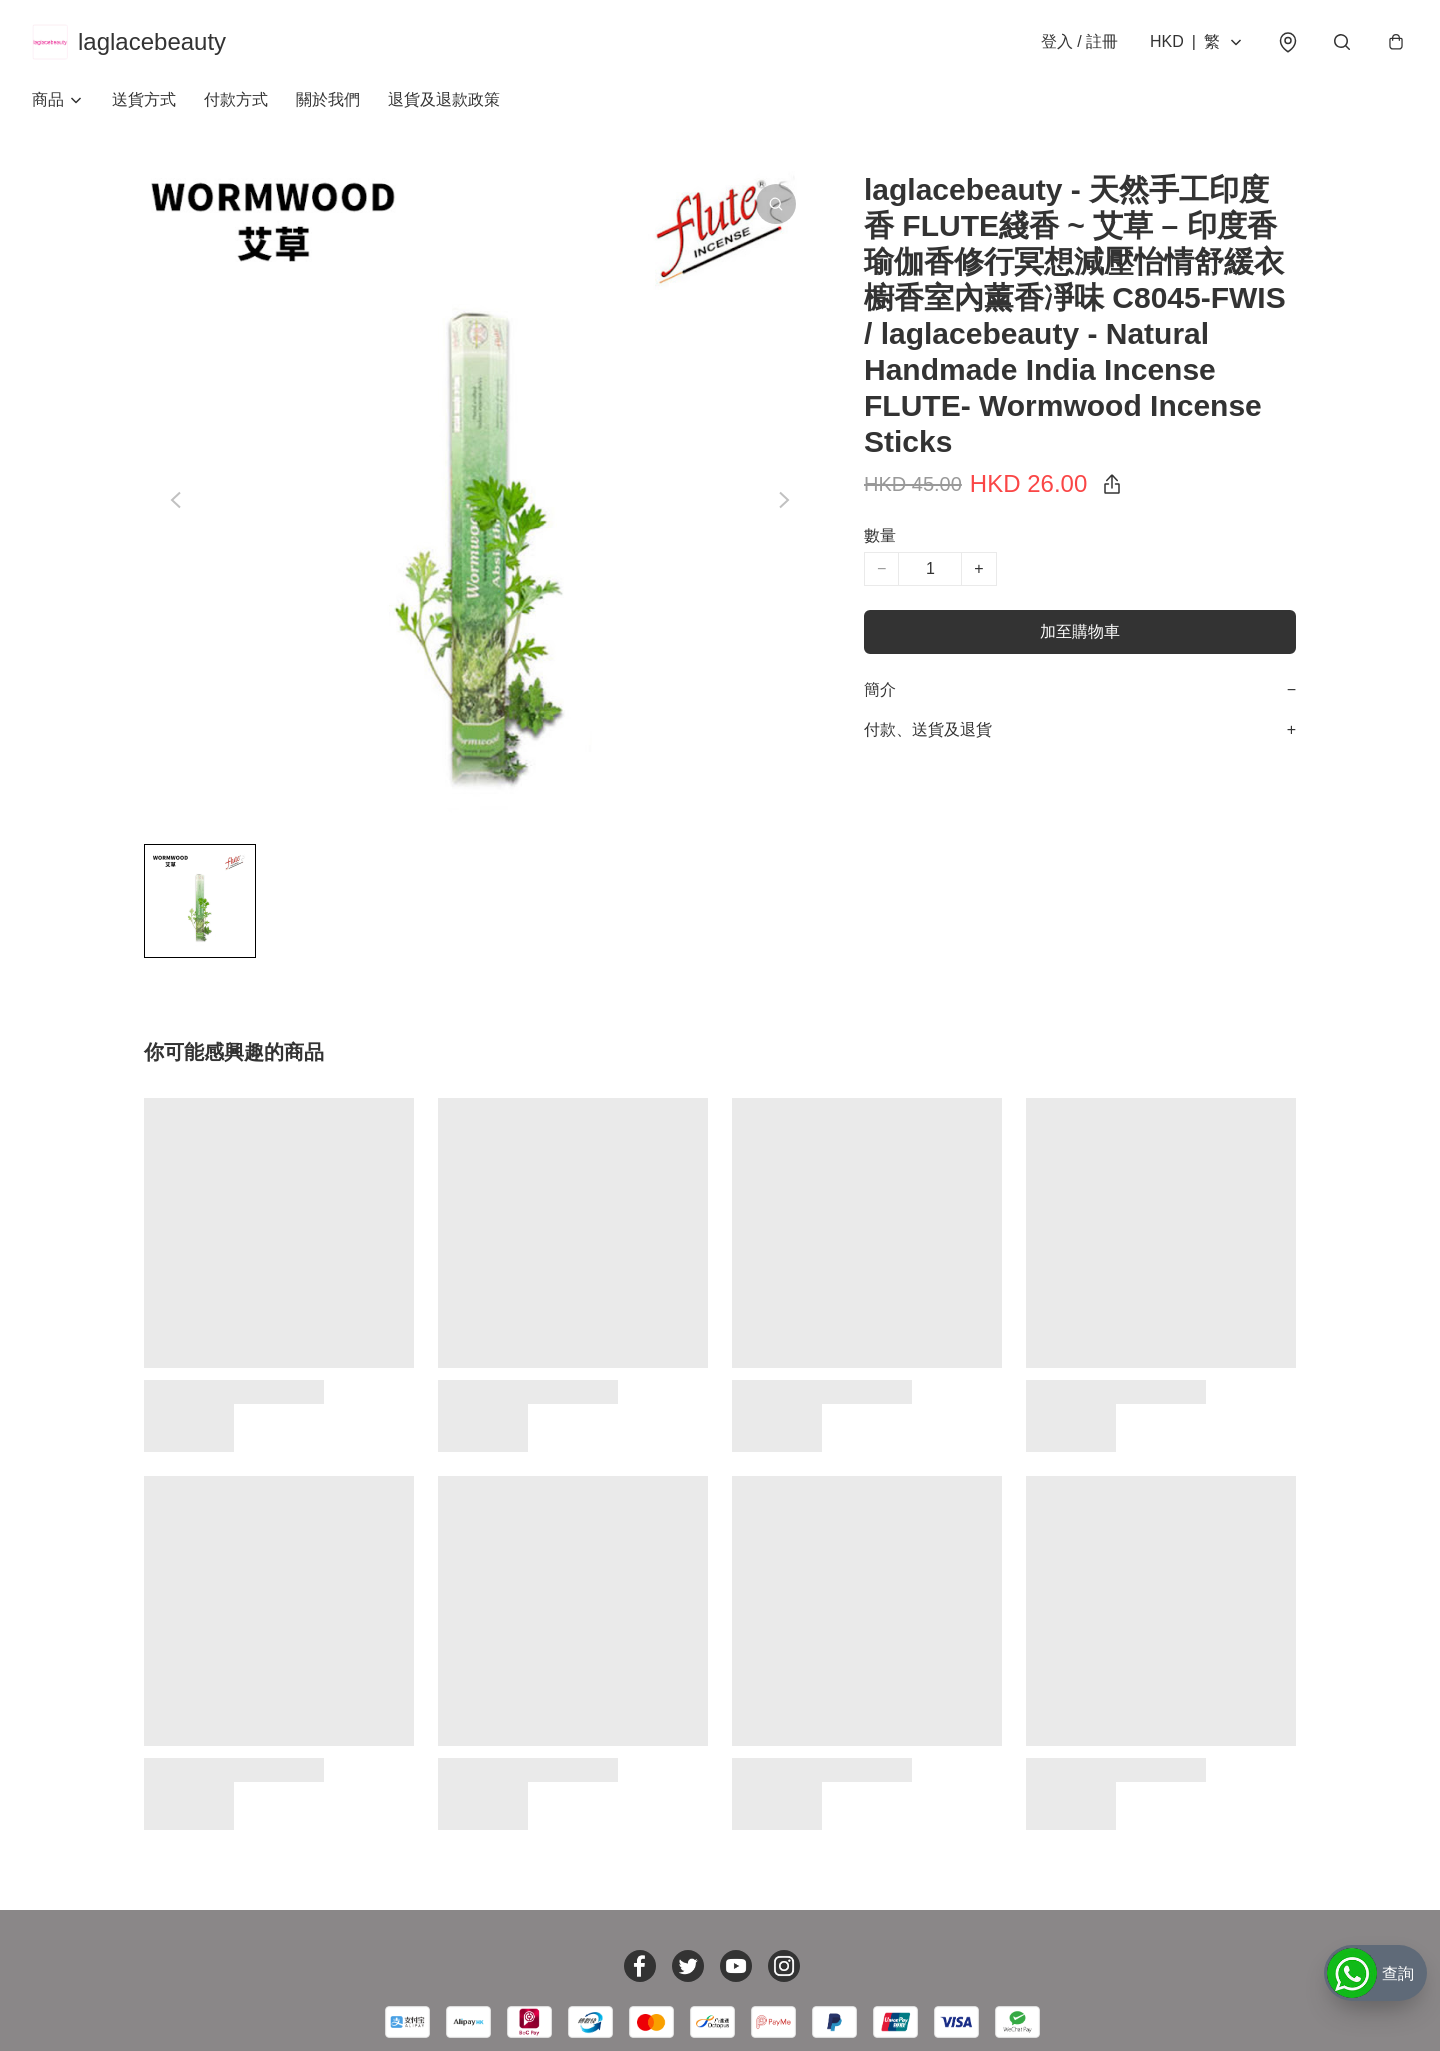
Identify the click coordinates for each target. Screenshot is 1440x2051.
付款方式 (236, 99)
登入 (1079, 41)
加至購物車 (1080, 631)
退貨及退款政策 (444, 99)
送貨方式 (144, 99)
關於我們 (328, 99)
